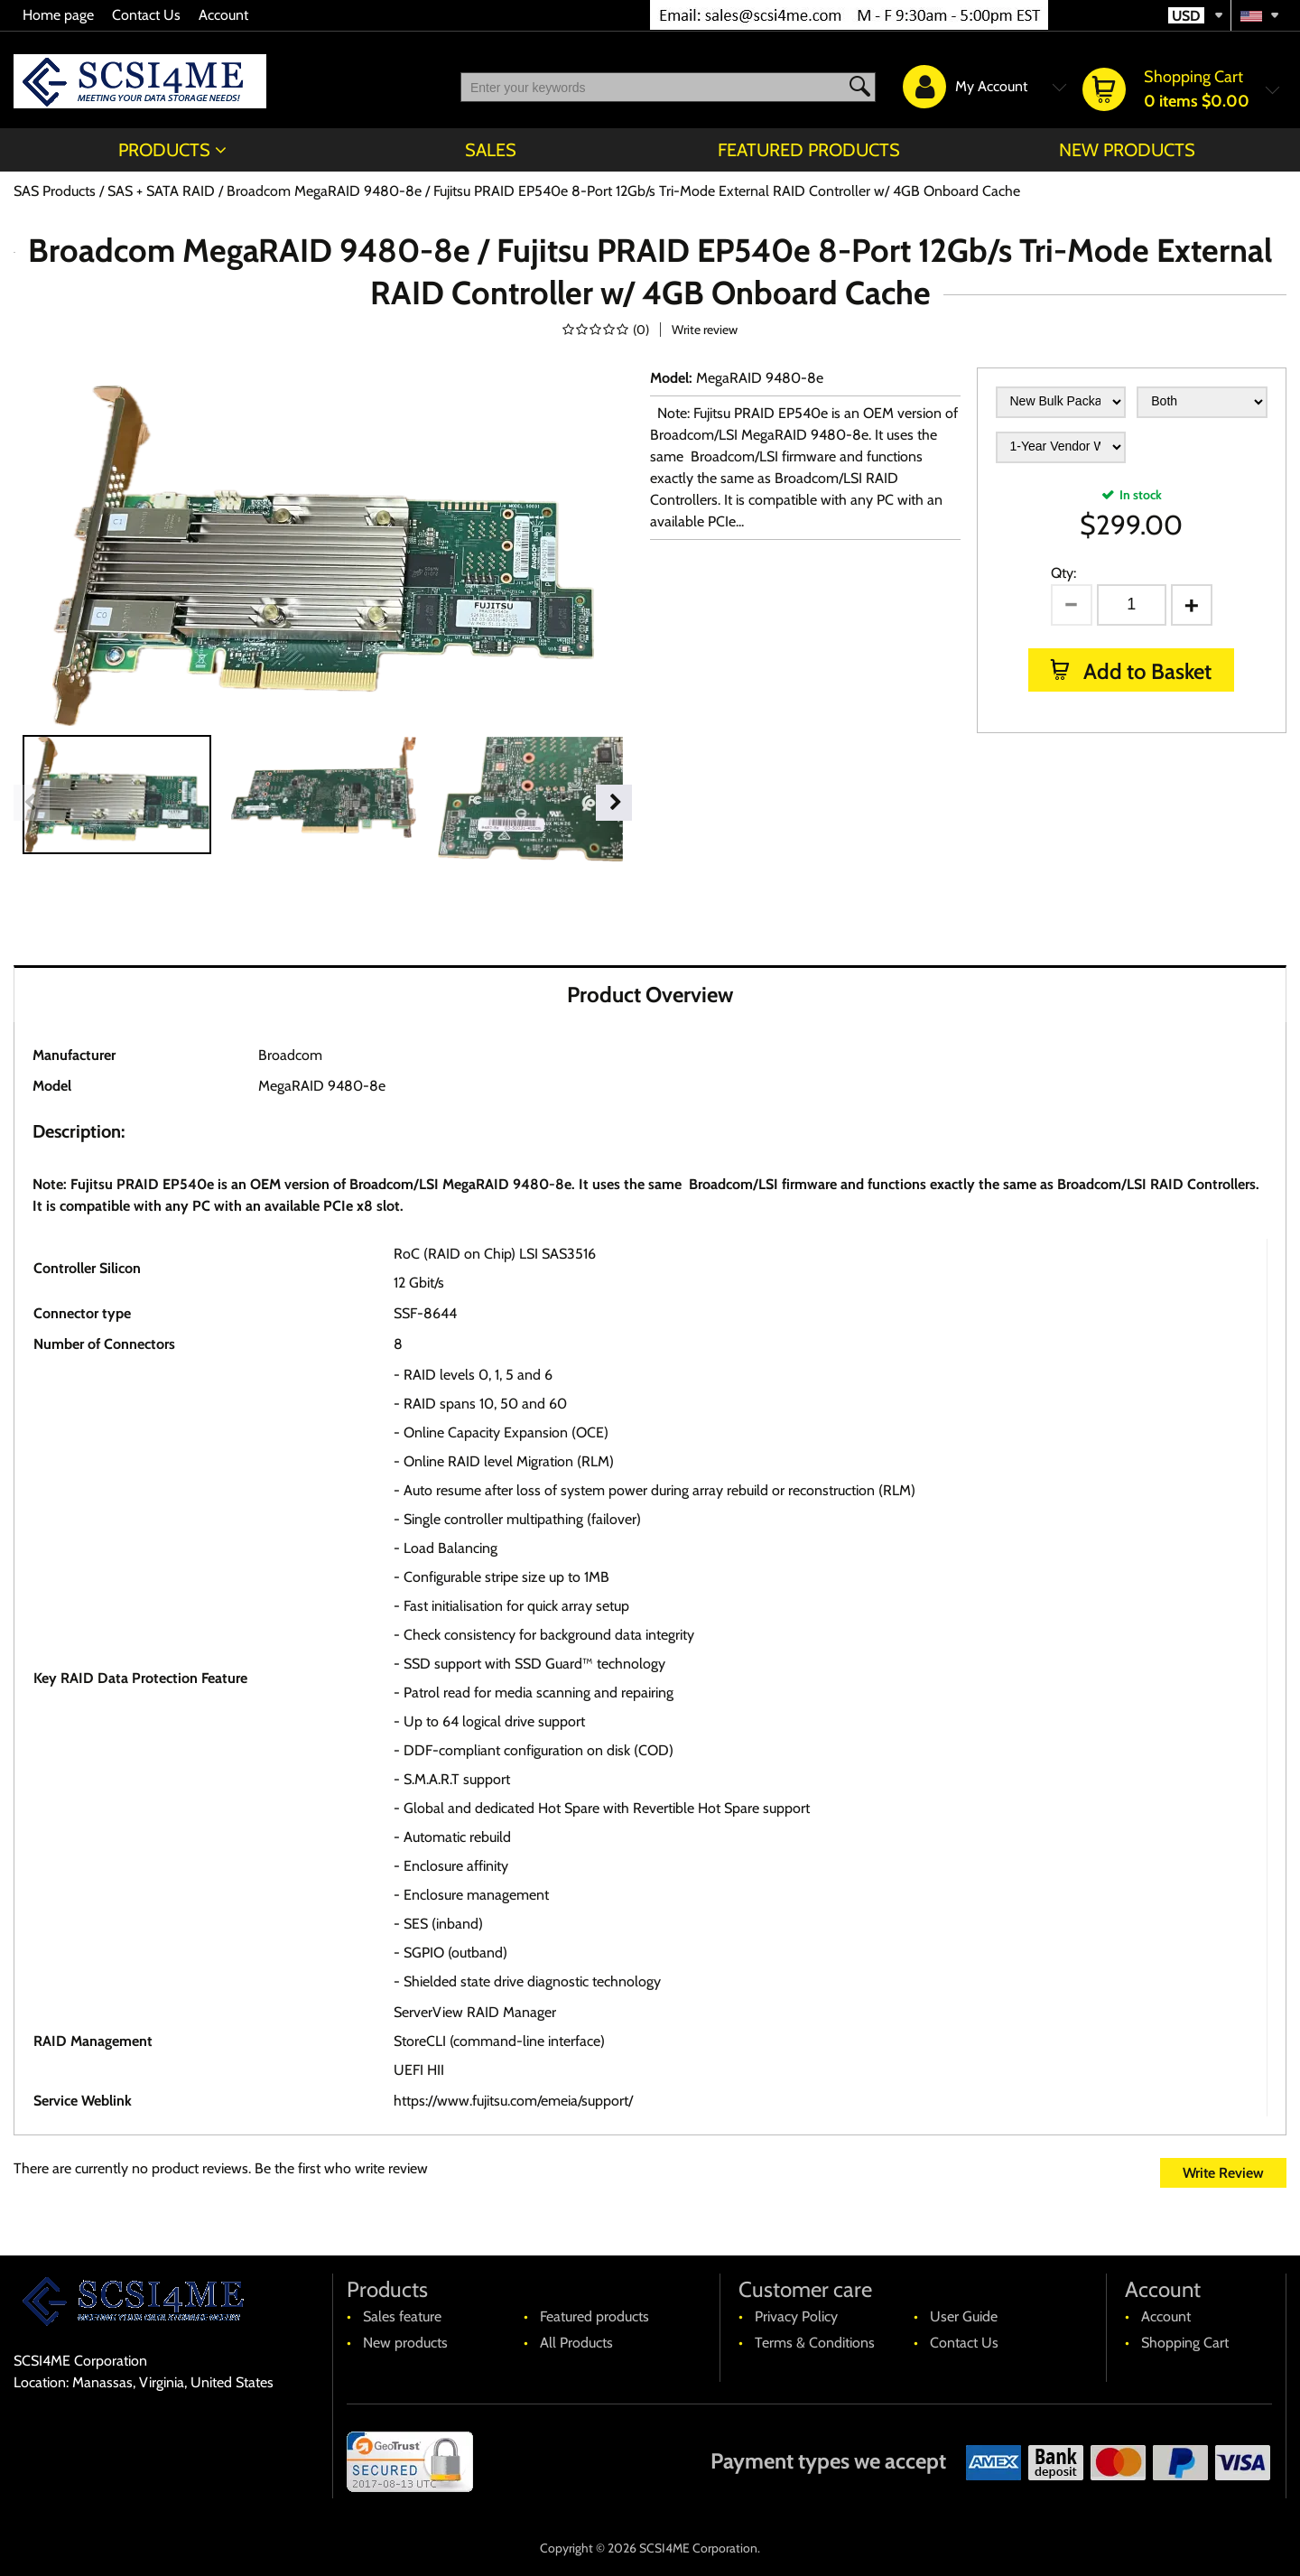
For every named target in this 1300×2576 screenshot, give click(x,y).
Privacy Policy (796, 2316)
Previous (32, 803)
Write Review (1223, 2172)
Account (223, 14)
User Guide (964, 2316)
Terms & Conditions (815, 2342)
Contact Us (146, 14)
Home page (58, 14)
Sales (490, 150)
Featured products (809, 150)
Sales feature (402, 2316)
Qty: (1063, 572)
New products (1127, 150)
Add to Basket (1145, 671)
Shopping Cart (1185, 2342)
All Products (576, 2342)
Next (614, 803)
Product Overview (650, 994)
